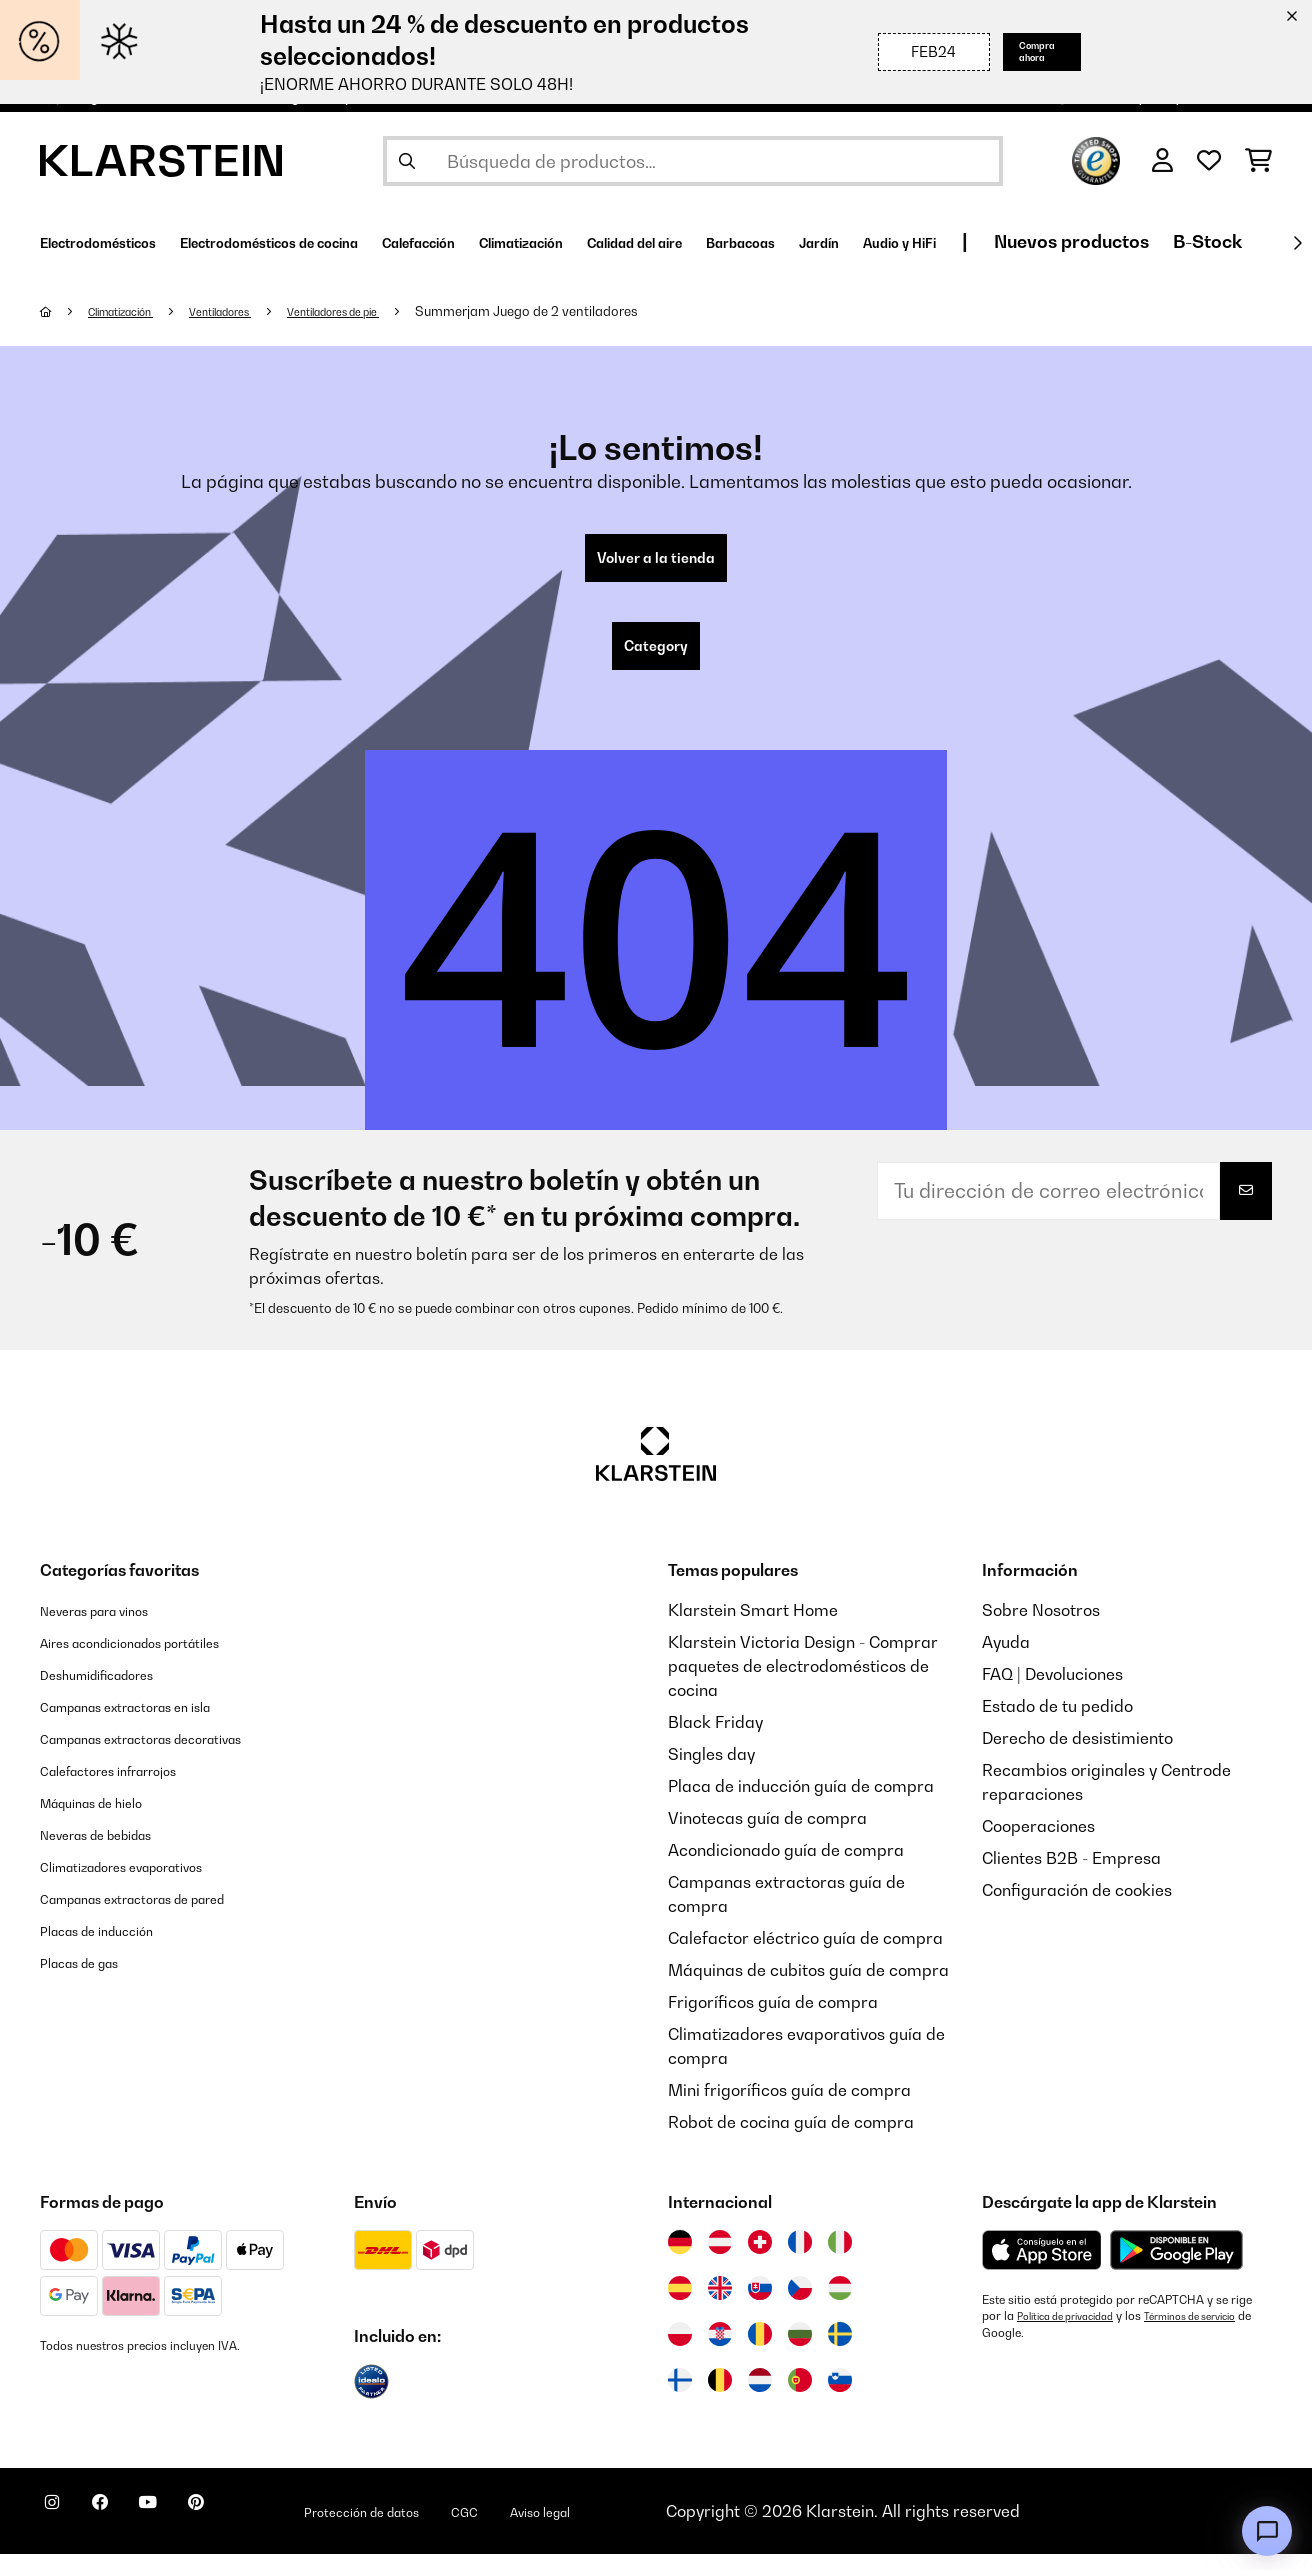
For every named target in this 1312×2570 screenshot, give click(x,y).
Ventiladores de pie (388, 311)
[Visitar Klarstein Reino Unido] (720, 2304)
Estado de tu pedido (1057, 1722)
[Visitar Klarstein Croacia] (720, 2350)
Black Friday (715, 1738)
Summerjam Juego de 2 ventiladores (594, 311)
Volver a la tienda (656, 562)
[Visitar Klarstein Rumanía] (760, 2350)
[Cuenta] (1162, 161)
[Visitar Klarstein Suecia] (840, 2350)
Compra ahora (1021, 51)
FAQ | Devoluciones (1052, 1690)
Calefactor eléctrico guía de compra (805, 1954)
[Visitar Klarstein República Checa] (800, 2304)
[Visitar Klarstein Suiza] (760, 2258)
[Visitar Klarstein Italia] (840, 2258)
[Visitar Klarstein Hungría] (840, 2304)
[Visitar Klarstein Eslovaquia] (760, 2304)
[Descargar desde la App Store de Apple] (1041, 2266)
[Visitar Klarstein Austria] (720, 2258)
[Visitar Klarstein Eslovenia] (840, 2396)
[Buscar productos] (693, 161)
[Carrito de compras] (1258, 161)
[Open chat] (1267, 2531)
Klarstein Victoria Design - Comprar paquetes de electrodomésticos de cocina (803, 1682)
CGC (568, 2527)
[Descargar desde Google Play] (1176, 2266)
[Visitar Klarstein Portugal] (800, 2396)
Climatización (134, 311)
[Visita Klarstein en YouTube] (188, 2530)
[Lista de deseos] (1209, 161)
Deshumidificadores (115, 1690)
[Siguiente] (1297, 243)
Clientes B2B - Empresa (1071, 1874)
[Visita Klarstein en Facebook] (124, 2530)
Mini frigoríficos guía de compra (789, 2106)
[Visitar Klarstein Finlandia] (680, 2396)
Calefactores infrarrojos (131, 1786)
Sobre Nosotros (1041, 1626)
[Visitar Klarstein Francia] (800, 2258)
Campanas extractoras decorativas (175, 1754)
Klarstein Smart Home (753, 1626)
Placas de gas (93, 1978)
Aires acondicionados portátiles (159, 1658)
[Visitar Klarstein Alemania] (680, 2258)
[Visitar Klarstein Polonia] (680, 2350)
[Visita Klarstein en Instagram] (60, 2530)
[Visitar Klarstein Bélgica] (720, 2396)
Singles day (711, 1770)
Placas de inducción (115, 1946)
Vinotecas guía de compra (767, 1834)
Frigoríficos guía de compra (773, 2018)
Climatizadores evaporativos (148, 1882)
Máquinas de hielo (108, 1818)
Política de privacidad (1075, 2332)
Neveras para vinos (113, 1626)
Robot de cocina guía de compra (791, 2138)
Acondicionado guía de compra (786, 1866)
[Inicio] (65, 311)
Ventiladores (253, 311)
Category (656, 658)
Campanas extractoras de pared (165, 1914)
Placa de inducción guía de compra (801, 1802)
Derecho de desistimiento (1077, 1754)
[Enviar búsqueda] (407, 161)
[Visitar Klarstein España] (680, 2304)
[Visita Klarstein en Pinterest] (252, 2530)
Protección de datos (443, 2527)
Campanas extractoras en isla (154, 1722)
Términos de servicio (1038, 2348)
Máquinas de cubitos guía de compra (808, 1986)
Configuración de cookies (1077, 1906)
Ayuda (1006, 1658)
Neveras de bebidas (115, 1850)
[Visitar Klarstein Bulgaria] (800, 2350)
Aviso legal (657, 2527)
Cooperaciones (1038, 1842)
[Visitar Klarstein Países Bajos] (760, 2396)
